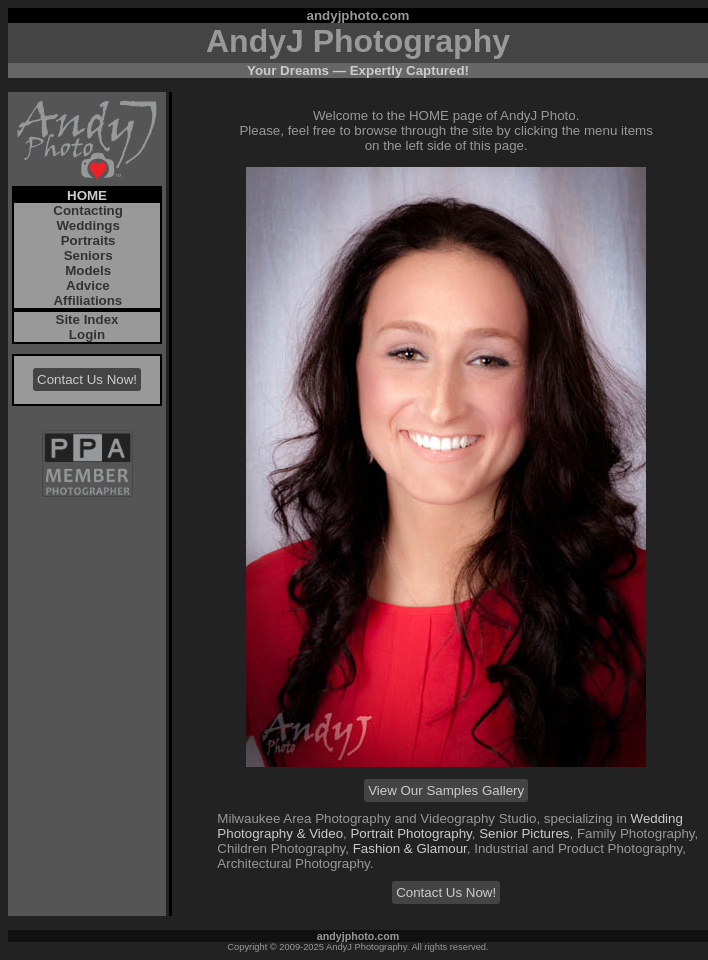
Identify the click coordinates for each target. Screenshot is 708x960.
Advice (86, 285)
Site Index (87, 319)
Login (87, 334)
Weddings (86, 225)
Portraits (86, 240)
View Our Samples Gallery (446, 790)
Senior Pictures (524, 833)
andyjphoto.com (358, 15)
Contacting (86, 210)
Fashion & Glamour (410, 848)
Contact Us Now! (87, 379)
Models (86, 270)
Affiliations (86, 300)
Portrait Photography (410, 833)
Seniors (86, 255)
